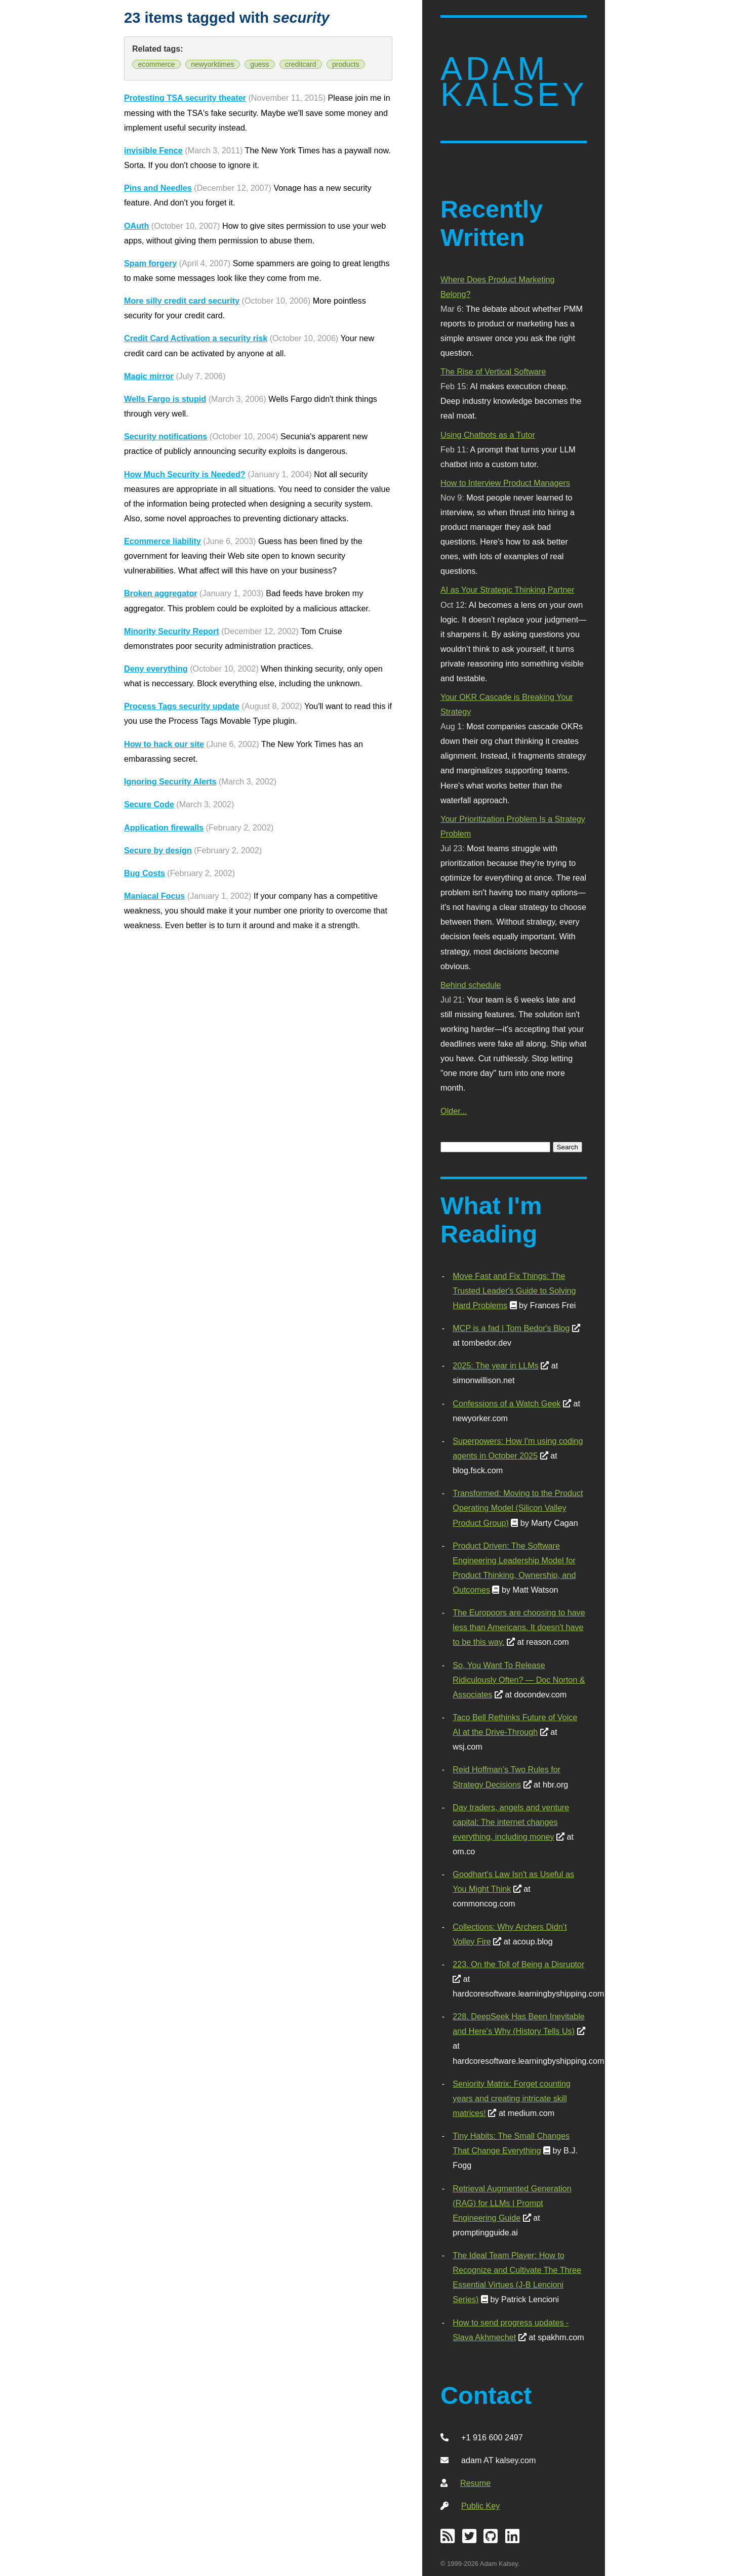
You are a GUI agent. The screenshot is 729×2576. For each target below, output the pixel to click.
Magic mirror (149, 376)
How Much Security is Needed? (185, 474)
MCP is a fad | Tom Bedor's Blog (511, 1328)
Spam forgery (150, 263)
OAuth (136, 225)
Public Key (480, 2505)
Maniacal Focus (154, 895)
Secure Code (149, 804)
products (345, 64)
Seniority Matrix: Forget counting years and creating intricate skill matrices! (512, 2098)
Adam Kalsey (513, 81)
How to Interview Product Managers (505, 482)
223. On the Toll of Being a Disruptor (518, 1964)
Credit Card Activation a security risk (195, 338)
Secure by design (158, 850)
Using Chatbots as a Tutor (487, 434)
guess (259, 64)
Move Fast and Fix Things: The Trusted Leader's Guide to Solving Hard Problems (514, 1290)
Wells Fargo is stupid (165, 398)
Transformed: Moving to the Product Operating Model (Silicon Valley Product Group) (518, 1507)
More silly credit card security (181, 300)
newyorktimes (212, 64)
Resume (475, 2482)
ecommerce (156, 64)
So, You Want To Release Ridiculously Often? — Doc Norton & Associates (519, 1679)
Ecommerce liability (162, 541)
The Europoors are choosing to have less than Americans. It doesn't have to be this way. (519, 1627)
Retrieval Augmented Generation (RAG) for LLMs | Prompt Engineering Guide (512, 2203)
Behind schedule (470, 984)
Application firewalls (164, 827)
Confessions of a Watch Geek (506, 1403)
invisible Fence (153, 150)
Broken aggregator (160, 593)
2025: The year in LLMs (495, 1365)
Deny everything (156, 668)
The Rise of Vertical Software (493, 371)
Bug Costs (144, 873)
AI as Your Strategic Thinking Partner (507, 589)
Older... (453, 1110)
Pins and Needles (158, 187)
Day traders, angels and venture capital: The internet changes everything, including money (511, 1822)
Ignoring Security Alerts (170, 781)
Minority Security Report (171, 631)
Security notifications (165, 436)
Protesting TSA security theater (185, 97)
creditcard (300, 64)
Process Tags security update (181, 706)
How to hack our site (164, 744)
